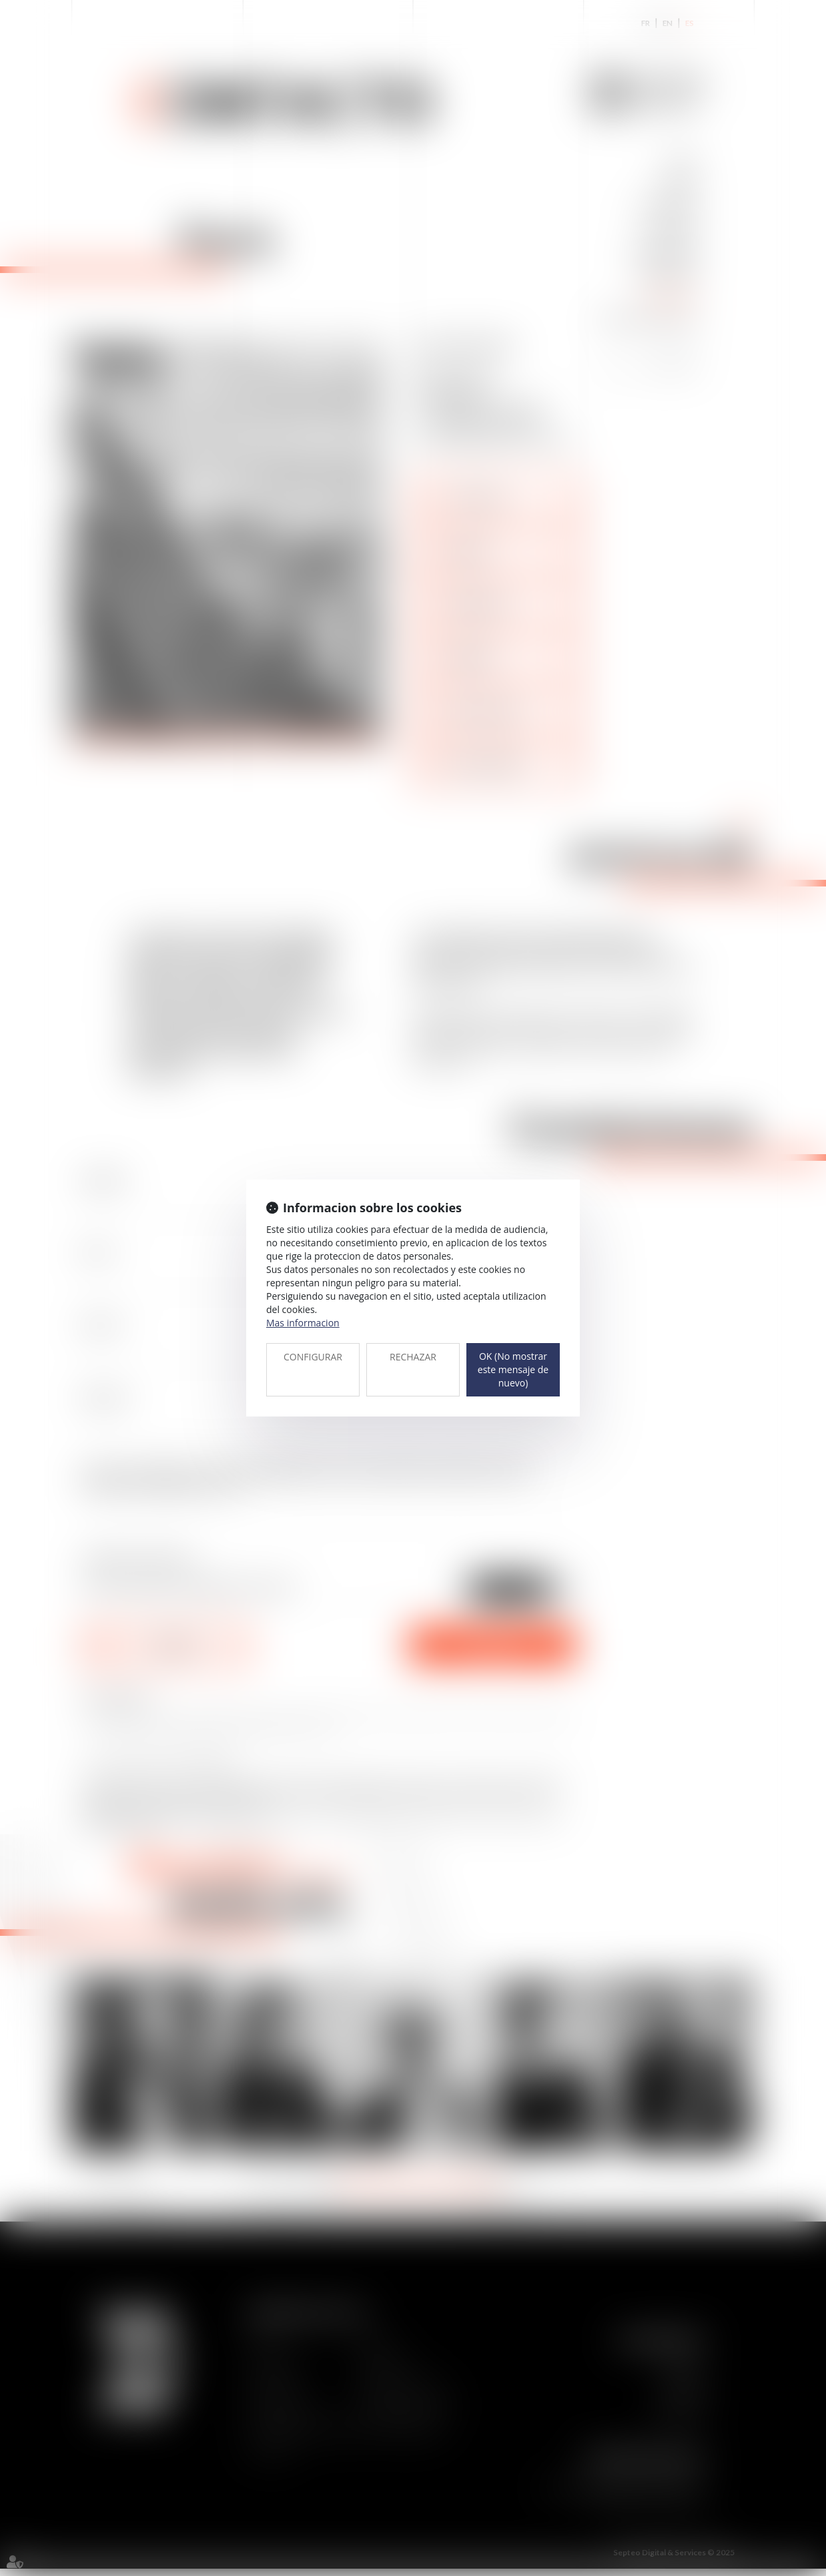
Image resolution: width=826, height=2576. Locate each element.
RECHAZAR (413, 1356)
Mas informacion (303, 1322)
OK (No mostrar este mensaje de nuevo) (513, 1369)
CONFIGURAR (313, 1356)
